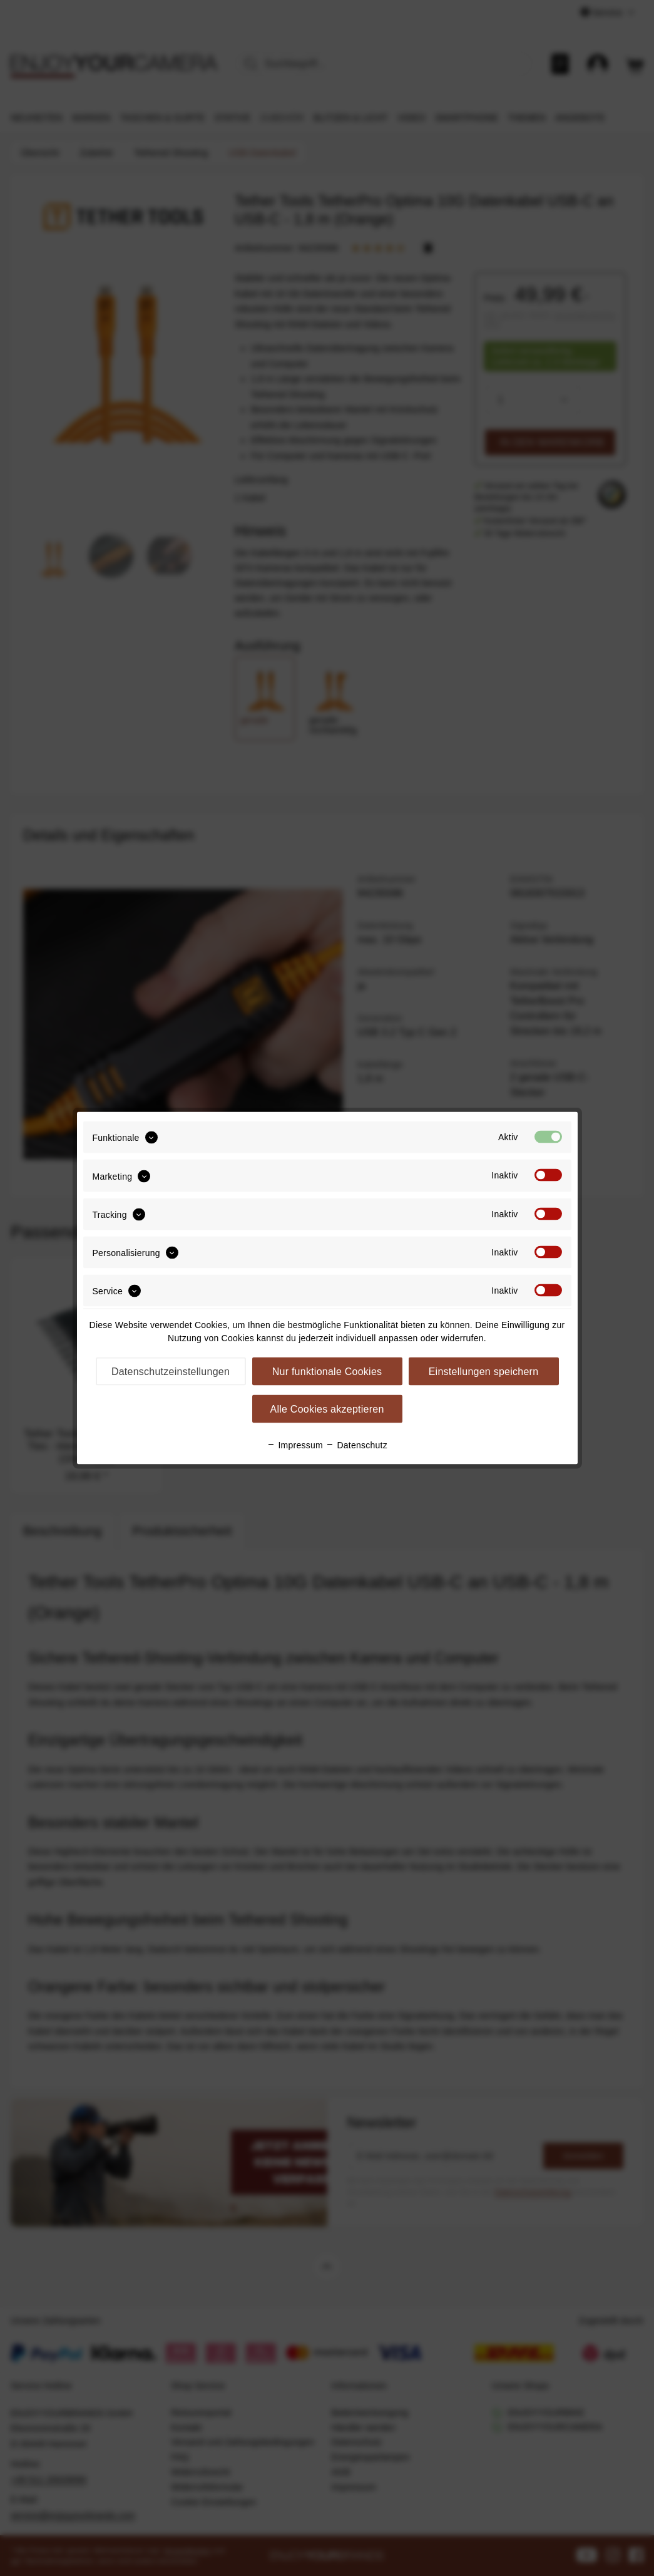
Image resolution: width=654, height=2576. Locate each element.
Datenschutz (356, 1445)
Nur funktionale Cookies (327, 1371)
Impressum (295, 1445)
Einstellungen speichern (484, 1371)
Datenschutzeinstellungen (170, 1371)
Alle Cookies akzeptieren (327, 1409)
